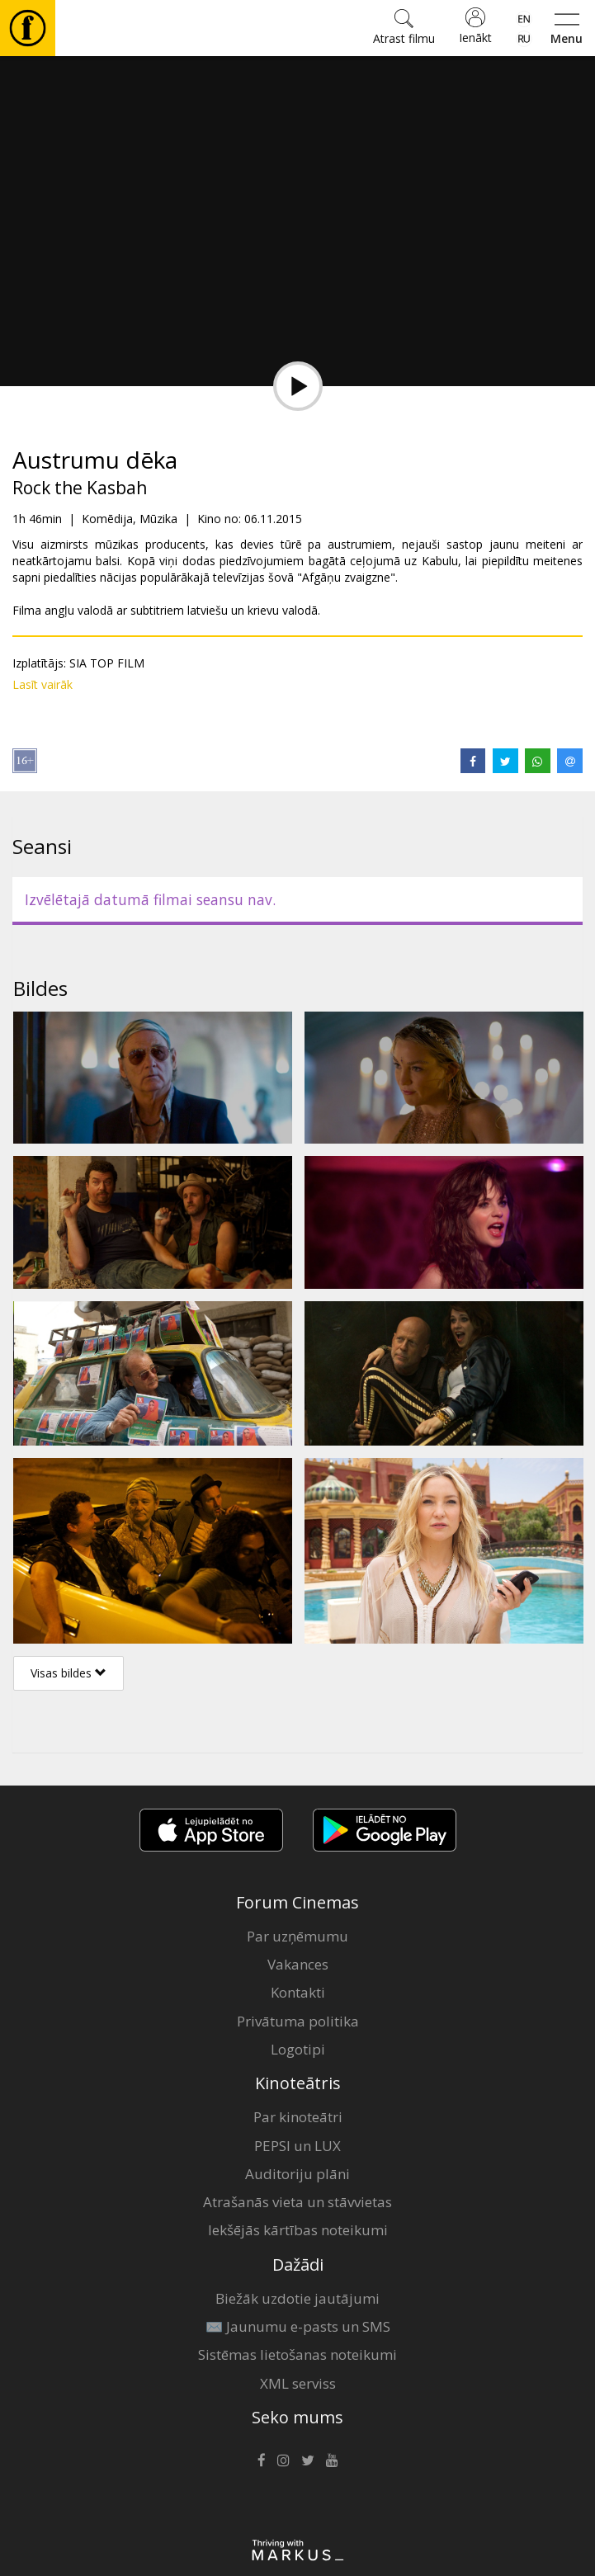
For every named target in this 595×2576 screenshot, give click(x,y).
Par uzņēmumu (297, 1936)
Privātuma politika (298, 2021)
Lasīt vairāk (42, 684)
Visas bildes (68, 1673)
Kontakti (298, 1992)
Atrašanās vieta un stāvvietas (297, 2201)
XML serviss (298, 2383)
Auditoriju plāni (297, 2173)
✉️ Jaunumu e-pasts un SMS (297, 2326)
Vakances (297, 1964)
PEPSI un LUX (297, 2145)
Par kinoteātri (297, 2116)
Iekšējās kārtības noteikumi (298, 2229)
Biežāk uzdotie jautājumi (297, 2298)
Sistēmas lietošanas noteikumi (297, 2354)
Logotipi (298, 2049)
